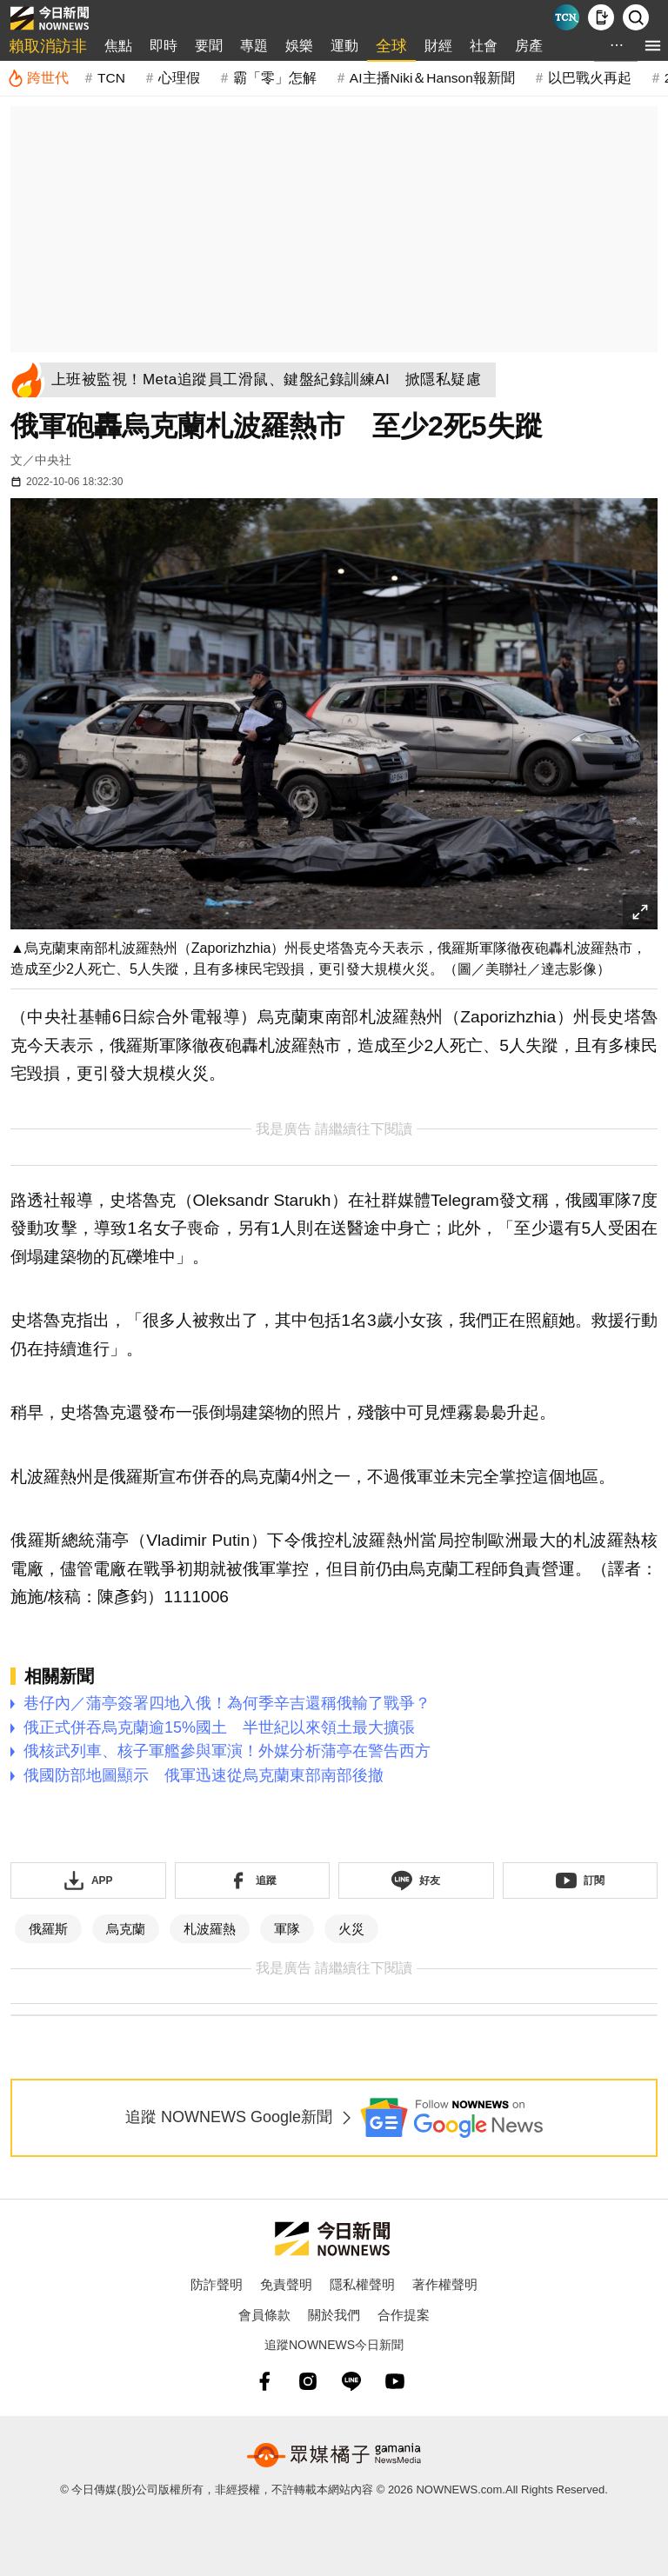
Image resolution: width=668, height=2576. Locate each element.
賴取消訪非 (48, 46)
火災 (351, 1928)
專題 (254, 45)
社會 (484, 45)
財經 (438, 45)
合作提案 (403, 2314)
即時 (163, 45)
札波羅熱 (210, 1928)
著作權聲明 (445, 2284)
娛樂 (299, 45)
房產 (529, 45)
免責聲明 (286, 2284)
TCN (111, 77)
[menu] (653, 45)
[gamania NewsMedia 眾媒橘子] (334, 2455)
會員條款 (264, 2314)
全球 (391, 46)
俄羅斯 (48, 1928)
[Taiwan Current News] (566, 17)
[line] (351, 2381)
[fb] (264, 2381)
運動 (344, 45)
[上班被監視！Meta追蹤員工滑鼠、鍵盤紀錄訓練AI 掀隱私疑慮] (270, 380)
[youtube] (394, 2381)
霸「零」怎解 (275, 77)
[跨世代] (38, 78)
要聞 (209, 45)
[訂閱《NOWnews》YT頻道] (580, 1880)
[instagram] (308, 2381)
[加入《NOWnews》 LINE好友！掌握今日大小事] (416, 1880)
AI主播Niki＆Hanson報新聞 (432, 77)
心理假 (179, 77)
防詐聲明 (216, 2284)
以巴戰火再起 (589, 77)
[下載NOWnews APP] (601, 17)
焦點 (118, 45)
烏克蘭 (125, 1928)
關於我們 (334, 2314)
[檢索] (636, 17)
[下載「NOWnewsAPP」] (88, 1880)
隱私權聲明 (362, 2284)
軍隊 (287, 1928)
